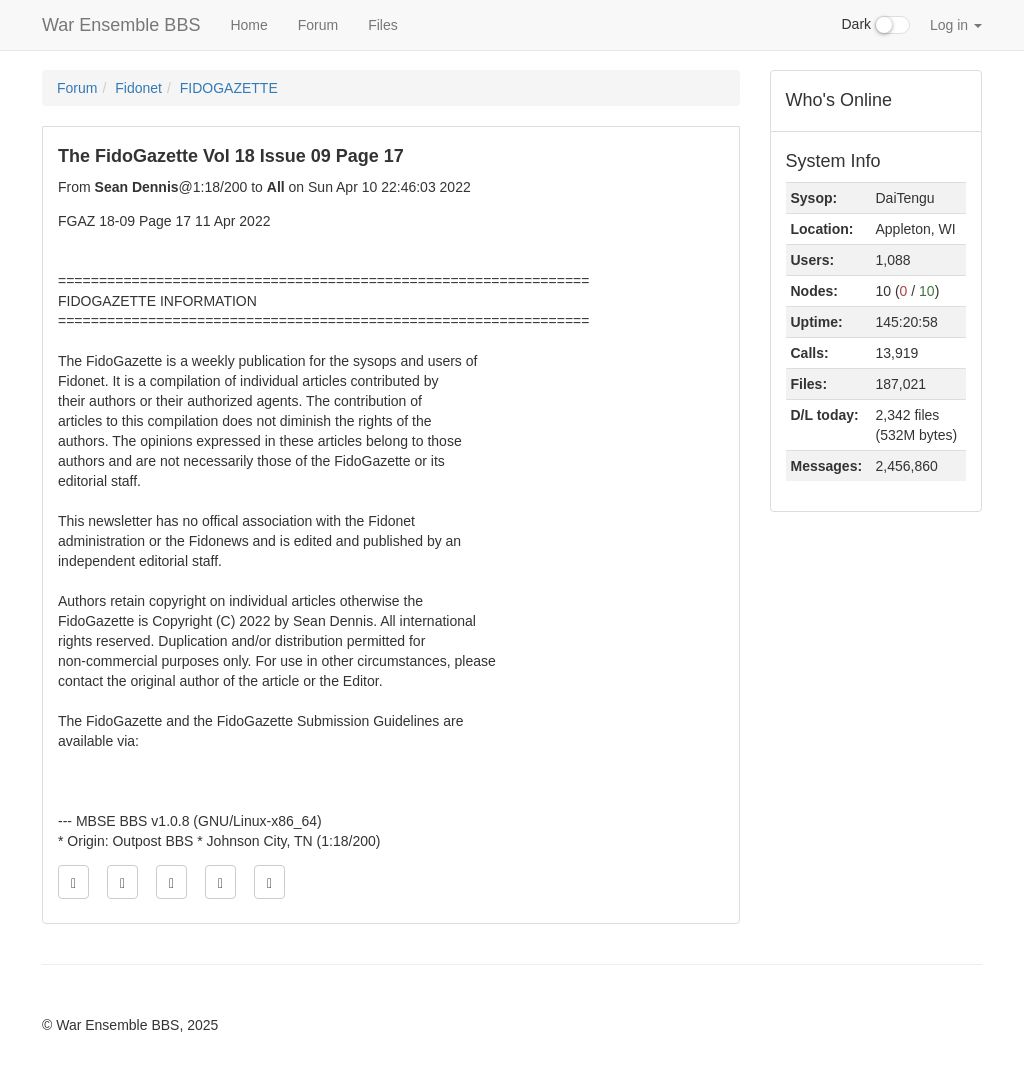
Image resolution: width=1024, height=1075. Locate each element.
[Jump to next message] (220, 882)
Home (248, 25)
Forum (318, 25)
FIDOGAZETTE (229, 88)
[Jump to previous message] (122, 882)
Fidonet (138, 88)
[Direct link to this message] (171, 882)
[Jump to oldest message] (73, 882)
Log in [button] (956, 25)
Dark (876, 25)
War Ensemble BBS (121, 25)
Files (383, 25)
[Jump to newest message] (269, 882)
